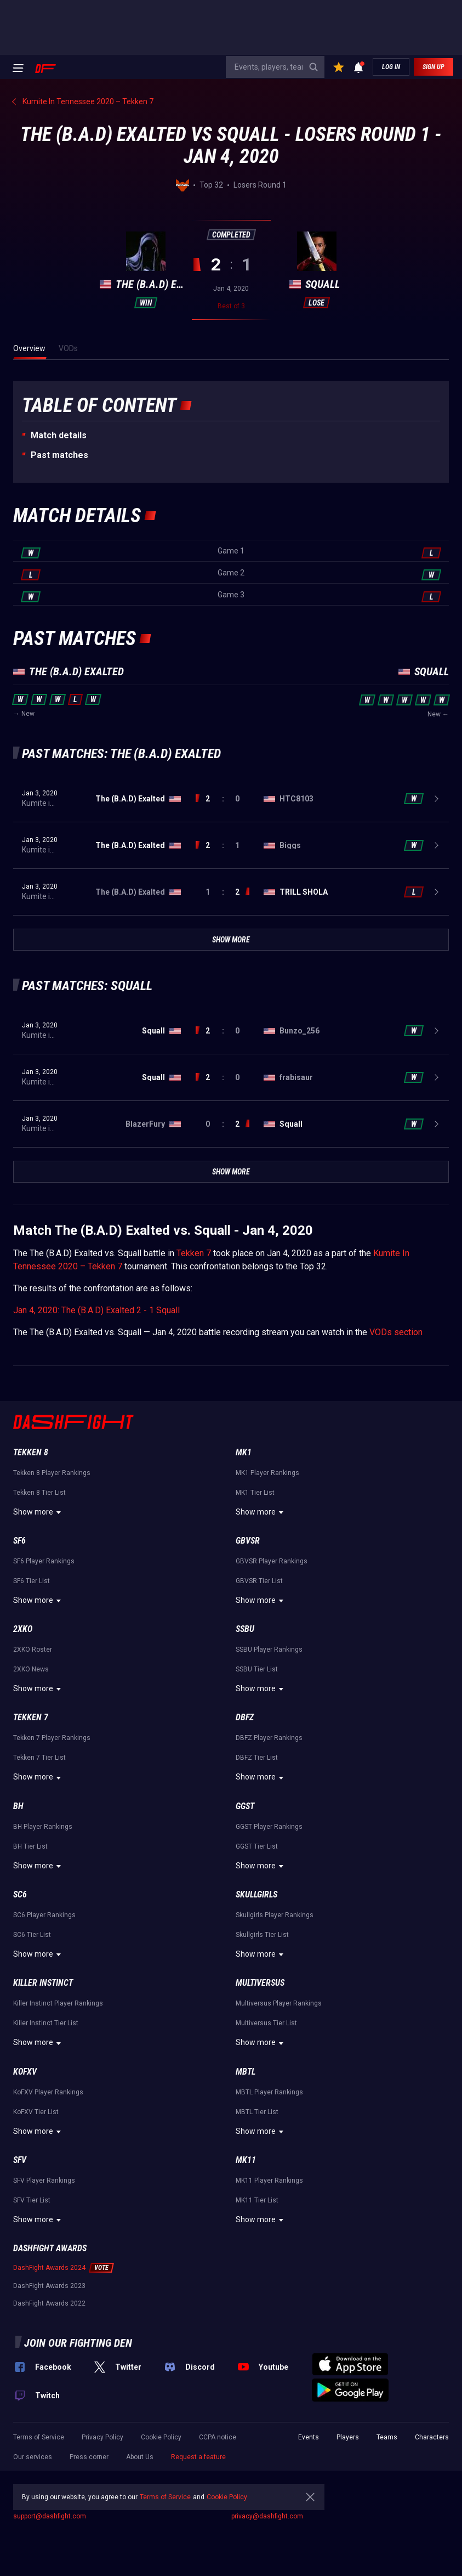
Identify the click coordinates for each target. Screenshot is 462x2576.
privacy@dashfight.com (267, 2516)
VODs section (396, 1332)
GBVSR (248, 1540)
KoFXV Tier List (36, 2112)
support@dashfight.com (49, 2516)
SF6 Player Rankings (44, 1561)
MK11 (246, 2160)
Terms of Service (38, 2437)
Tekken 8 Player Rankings (51, 1473)
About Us (139, 2457)
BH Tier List (30, 1846)
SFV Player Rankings (44, 2180)
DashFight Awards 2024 (49, 2268)
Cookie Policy (161, 2437)
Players (347, 2437)
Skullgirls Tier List (262, 1935)
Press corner (89, 2457)
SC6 (20, 1894)
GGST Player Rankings (269, 1827)
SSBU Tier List (257, 1669)
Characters (432, 2437)
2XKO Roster (32, 1649)
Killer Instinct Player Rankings (58, 2003)
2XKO (22, 1629)
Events (308, 2437)
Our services (32, 2457)
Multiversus (260, 1983)
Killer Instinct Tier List (45, 2023)
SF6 (19, 1540)
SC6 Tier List (32, 1935)
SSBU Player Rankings (269, 1649)
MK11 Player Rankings (269, 2180)
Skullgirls (256, 1894)
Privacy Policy (102, 2437)
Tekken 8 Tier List (39, 1492)
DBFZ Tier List (257, 1757)
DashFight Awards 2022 (49, 2303)
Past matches (59, 455)
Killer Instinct (43, 1983)
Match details (59, 435)
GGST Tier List (257, 1846)
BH (18, 1806)
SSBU (245, 1629)
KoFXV (25, 2071)
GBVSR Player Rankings (271, 1561)
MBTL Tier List (257, 2112)
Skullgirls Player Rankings (274, 1915)
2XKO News (31, 1669)
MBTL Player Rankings (269, 2092)
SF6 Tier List (31, 1581)
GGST (245, 1806)
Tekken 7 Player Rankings (51, 1738)
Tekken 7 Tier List (39, 1757)
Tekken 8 (30, 1452)
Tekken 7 (193, 1253)
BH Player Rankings (42, 1827)
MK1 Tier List (255, 1492)
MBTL (245, 2071)
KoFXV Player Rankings (48, 2092)
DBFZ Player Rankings (269, 1738)
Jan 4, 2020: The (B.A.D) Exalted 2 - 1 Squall (96, 1310)
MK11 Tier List (257, 2200)
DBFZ (245, 1717)
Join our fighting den (78, 2342)
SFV (19, 2160)
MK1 (244, 1452)
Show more (38, 1512)
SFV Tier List (31, 2200)
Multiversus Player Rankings (279, 2003)
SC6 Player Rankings (44, 1915)
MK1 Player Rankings (267, 1473)
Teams (387, 2437)
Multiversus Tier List (266, 2023)
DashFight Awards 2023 (49, 2286)
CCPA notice (217, 2437)
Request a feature (198, 2457)
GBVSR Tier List (259, 1581)
